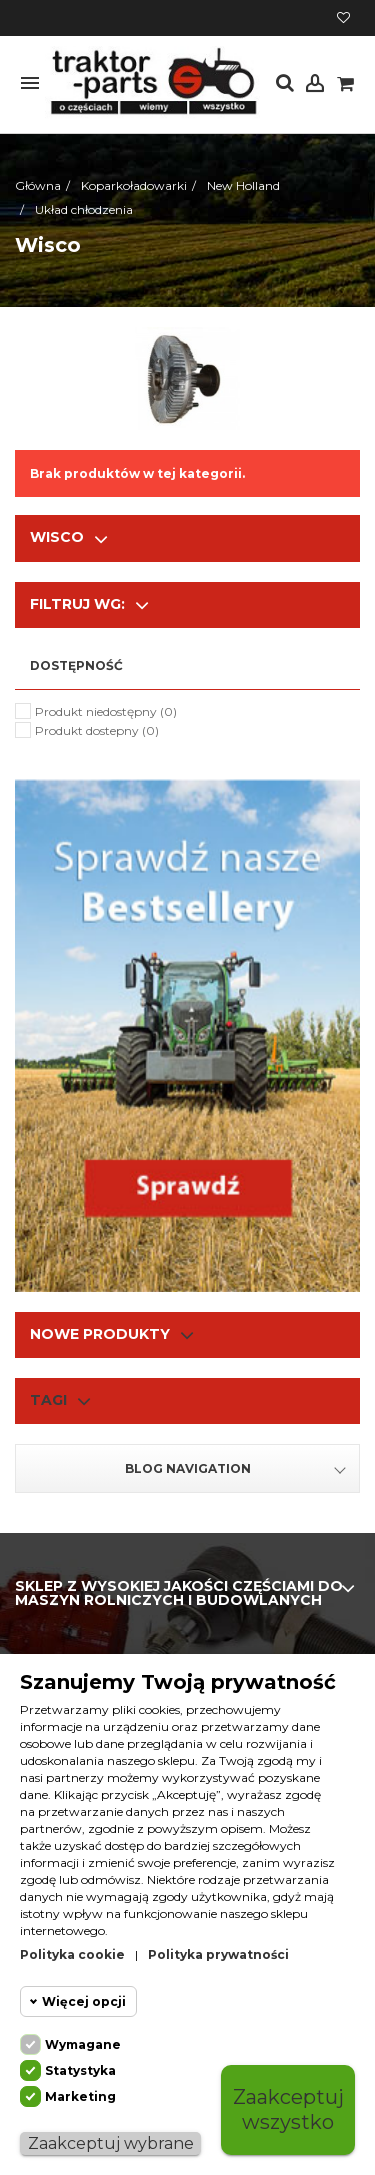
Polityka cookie (72, 1954)
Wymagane (83, 2044)
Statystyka (80, 2070)
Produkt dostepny (97, 730)
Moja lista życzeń (343, 18)
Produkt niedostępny (106, 711)
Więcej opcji (84, 2001)
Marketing (80, 2096)
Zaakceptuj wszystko (288, 2109)
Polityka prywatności (218, 1954)
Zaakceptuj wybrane (111, 2143)
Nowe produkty (100, 1334)
